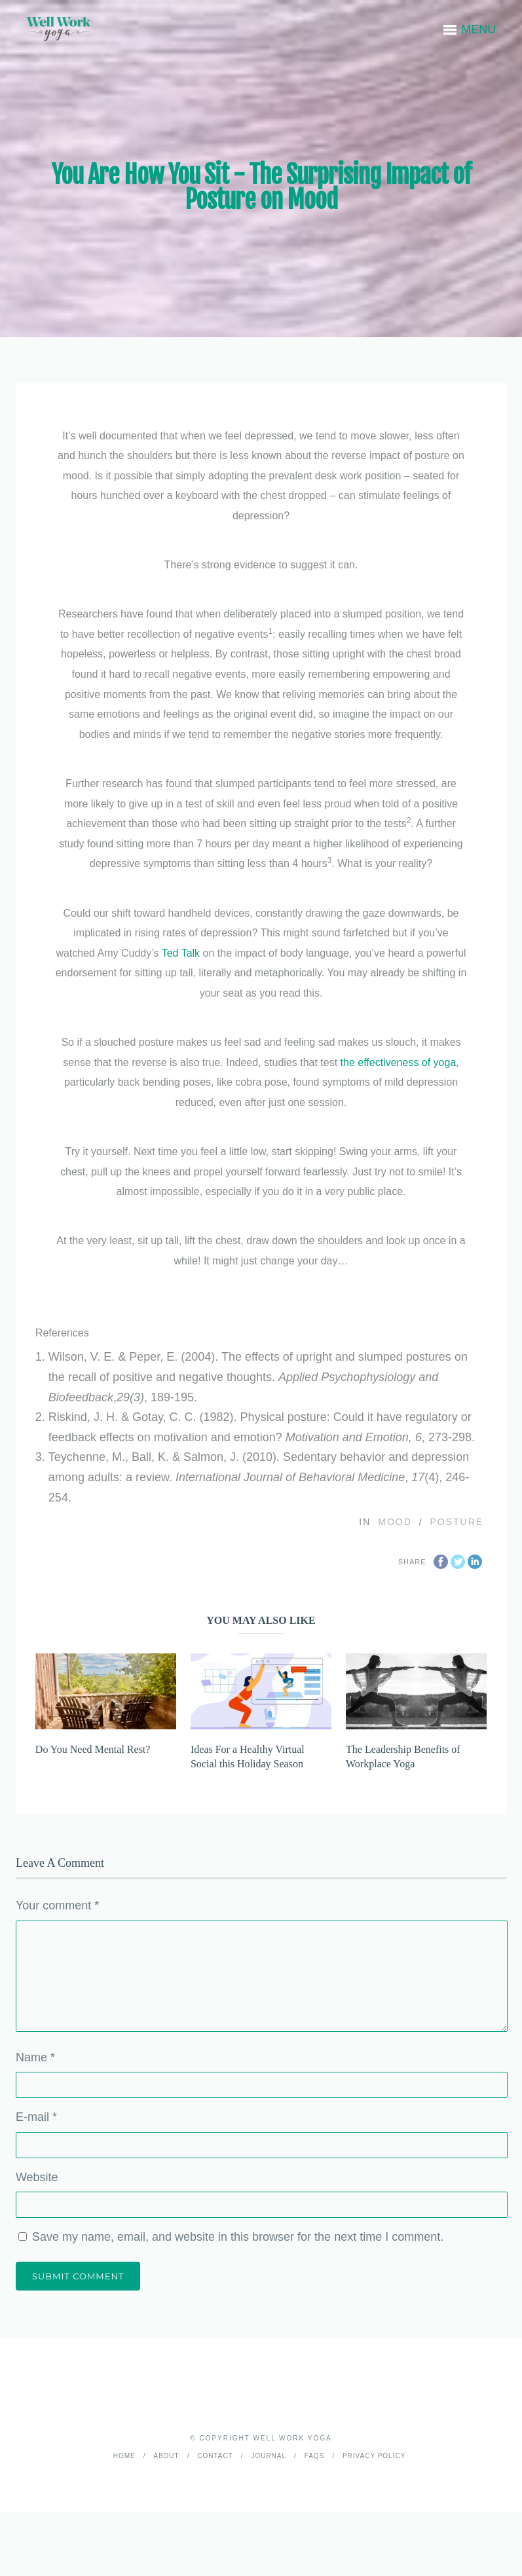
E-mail (36, 2117)
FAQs (315, 2455)
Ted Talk (181, 953)
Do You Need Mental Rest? (93, 1749)
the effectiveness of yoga (399, 1062)
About (166, 2455)
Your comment (57, 1905)
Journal (268, 2455)
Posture (456, 1522)
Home (124, 2455)
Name (35, 2057)
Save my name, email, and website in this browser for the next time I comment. (237, 2236)
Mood (395, 1522)
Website (37, 2177)
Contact (215, 2455)
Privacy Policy (374, 2455)
